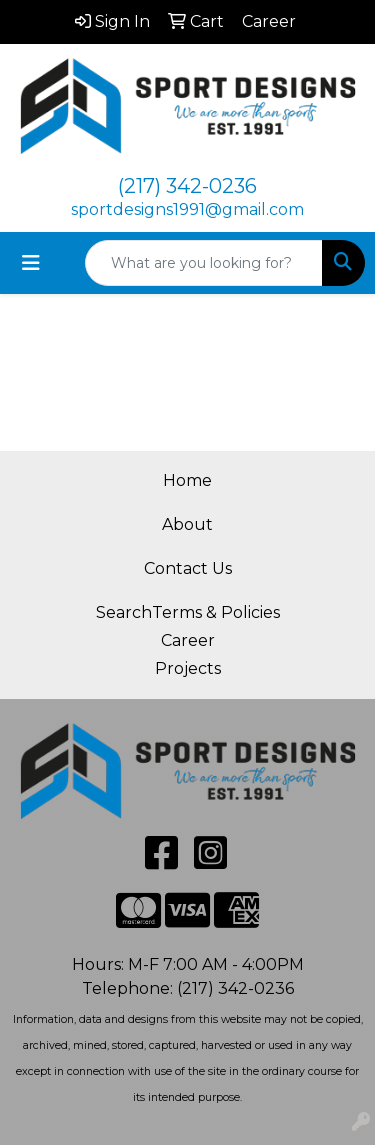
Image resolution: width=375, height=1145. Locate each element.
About (187, 524)
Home (187, 480)
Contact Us (188, 568)
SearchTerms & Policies (188, 612)
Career (188, 640)
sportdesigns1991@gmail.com (187, 209)
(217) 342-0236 (187, 186)
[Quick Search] (204, 263)
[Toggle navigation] (31, 263)
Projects (188, 668)
